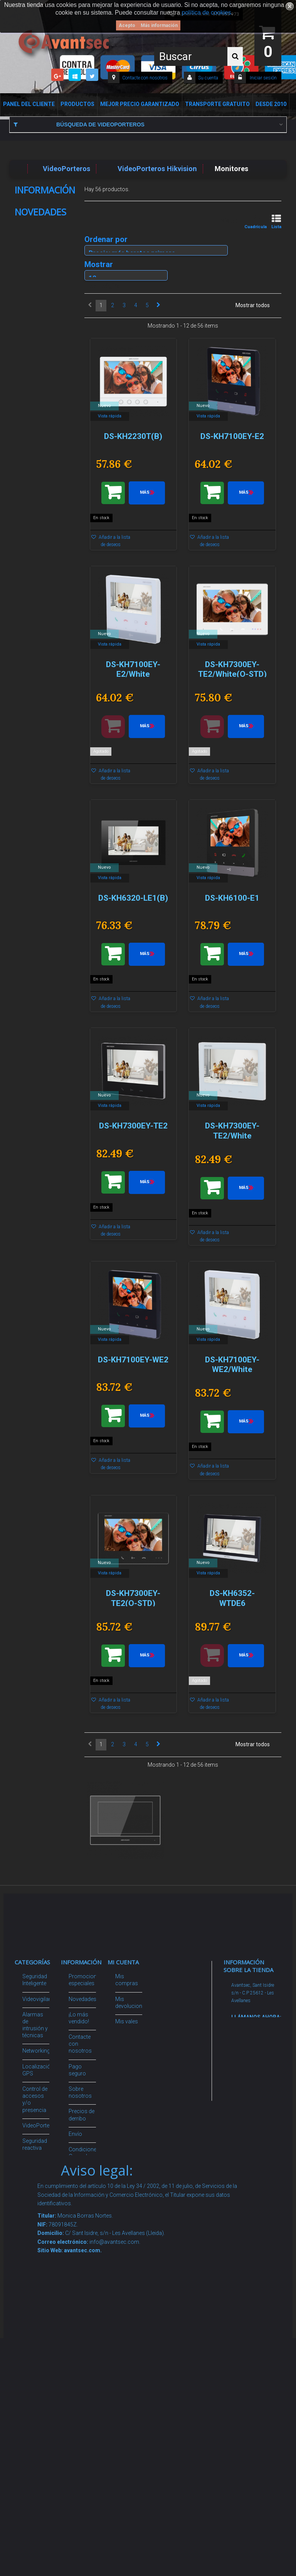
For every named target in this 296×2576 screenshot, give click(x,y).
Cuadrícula (255, 221)
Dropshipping (85, 2186)
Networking (36, 2051)
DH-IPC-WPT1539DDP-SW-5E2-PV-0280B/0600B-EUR (43, 491)
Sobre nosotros (38, 214)
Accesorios (36, 2231)
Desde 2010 (271, 104)
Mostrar (98, 264)
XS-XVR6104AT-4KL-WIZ (39, 885)
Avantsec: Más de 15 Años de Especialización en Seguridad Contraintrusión (88, 2363)
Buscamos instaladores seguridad (84, 2208)
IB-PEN (31, 1134)
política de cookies (206, 12)
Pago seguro (36, 202)
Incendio (32, 2269)
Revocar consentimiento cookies (88, 2290)
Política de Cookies (42, 258)
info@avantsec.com (251, 2058)
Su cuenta (208, 78)
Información (45, 190)
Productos (77, 104)
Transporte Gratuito (217, 104)
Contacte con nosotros (145, 78)
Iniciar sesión (263, 78)
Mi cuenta (123, 1962)
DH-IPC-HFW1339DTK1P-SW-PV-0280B (46, 762)
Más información (159, 25)
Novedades (40, 292)
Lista (276, 221)
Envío (28, 226)
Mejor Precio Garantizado (139, 104)
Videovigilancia (40, 1999)
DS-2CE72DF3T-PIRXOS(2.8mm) (45, 1254)
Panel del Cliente (29, 104)
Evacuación (36, 2387)
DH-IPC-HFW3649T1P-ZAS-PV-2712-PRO (42, 351)
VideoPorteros (40, 2125)
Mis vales (126, 2089)
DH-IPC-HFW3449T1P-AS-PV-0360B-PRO (42, 636)
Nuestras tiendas (41, 269)
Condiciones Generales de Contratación (44, 242)
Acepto (127, 25)
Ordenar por (106, 239)
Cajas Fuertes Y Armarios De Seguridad (34, 2357)
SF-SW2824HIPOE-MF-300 (43, 1013)
